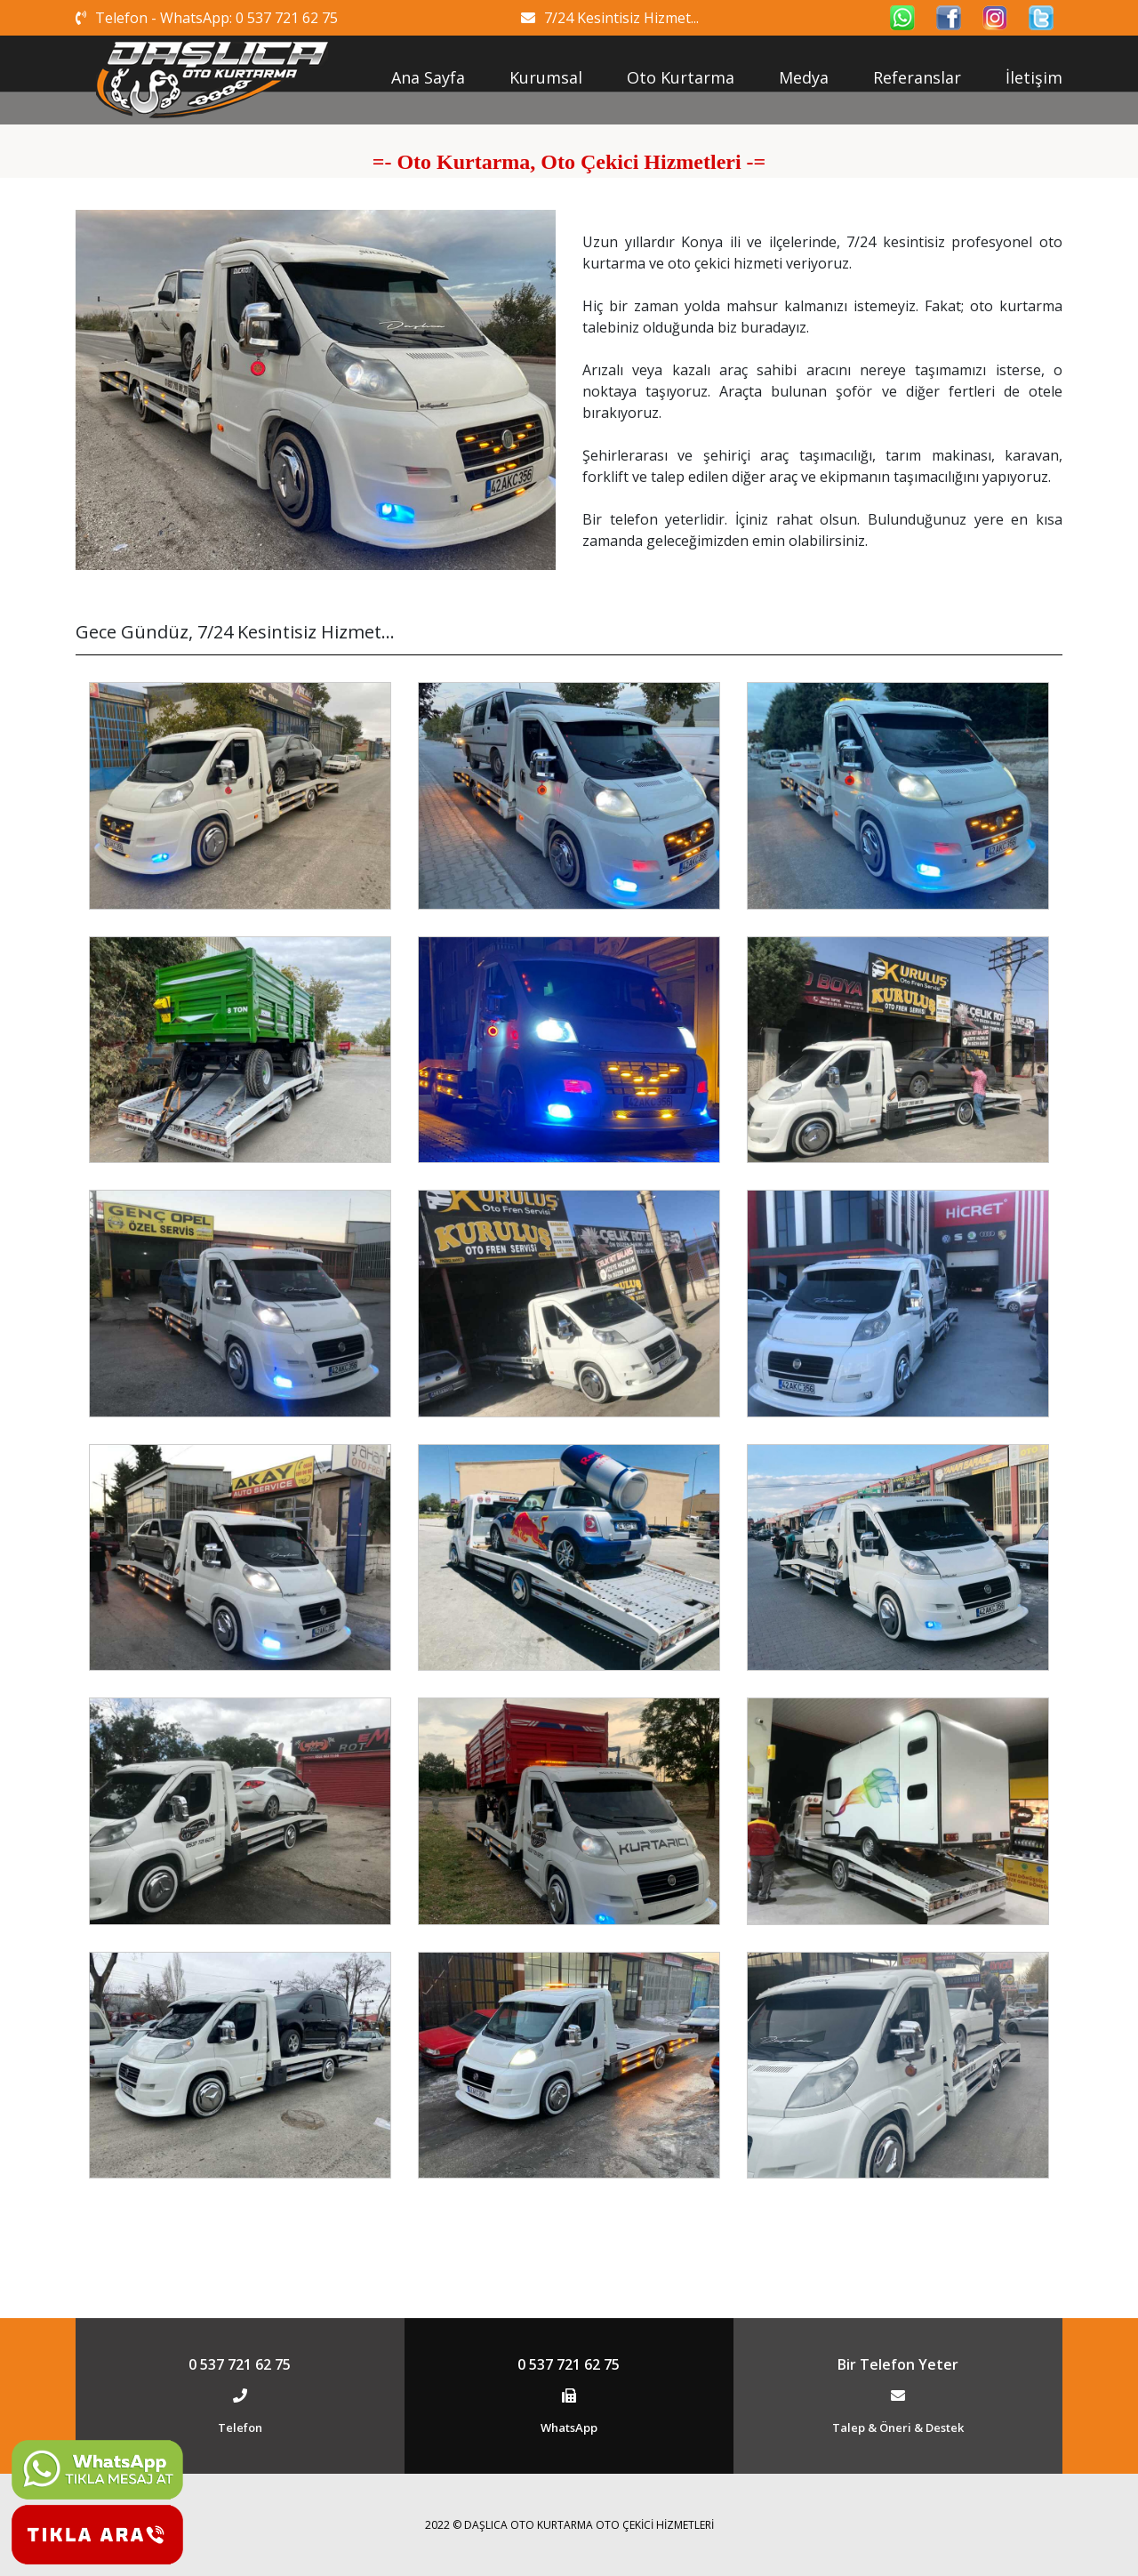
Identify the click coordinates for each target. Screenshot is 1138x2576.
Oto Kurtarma (680, 77)
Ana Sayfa (428, 77)
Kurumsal (545, 77)
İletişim (1034, 77)
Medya (804, 77)
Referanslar (917, 77)
